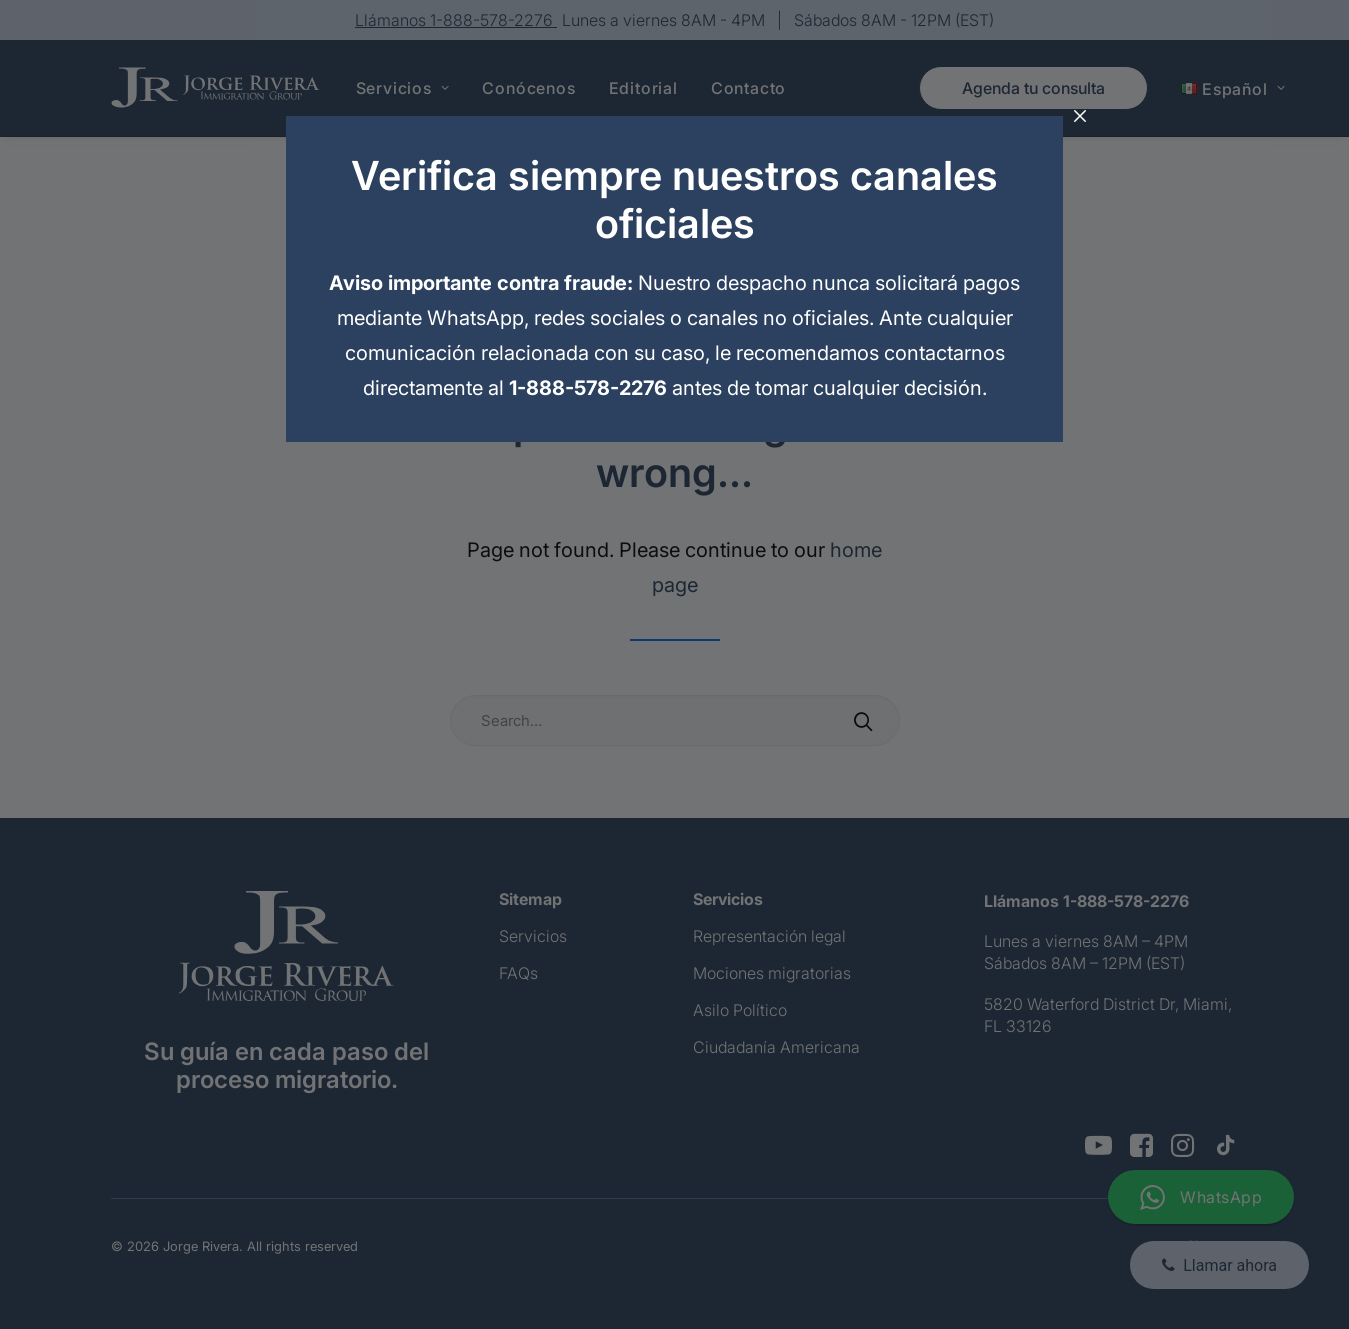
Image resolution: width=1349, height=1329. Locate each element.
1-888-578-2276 (588, 388)
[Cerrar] (1080, 117)
